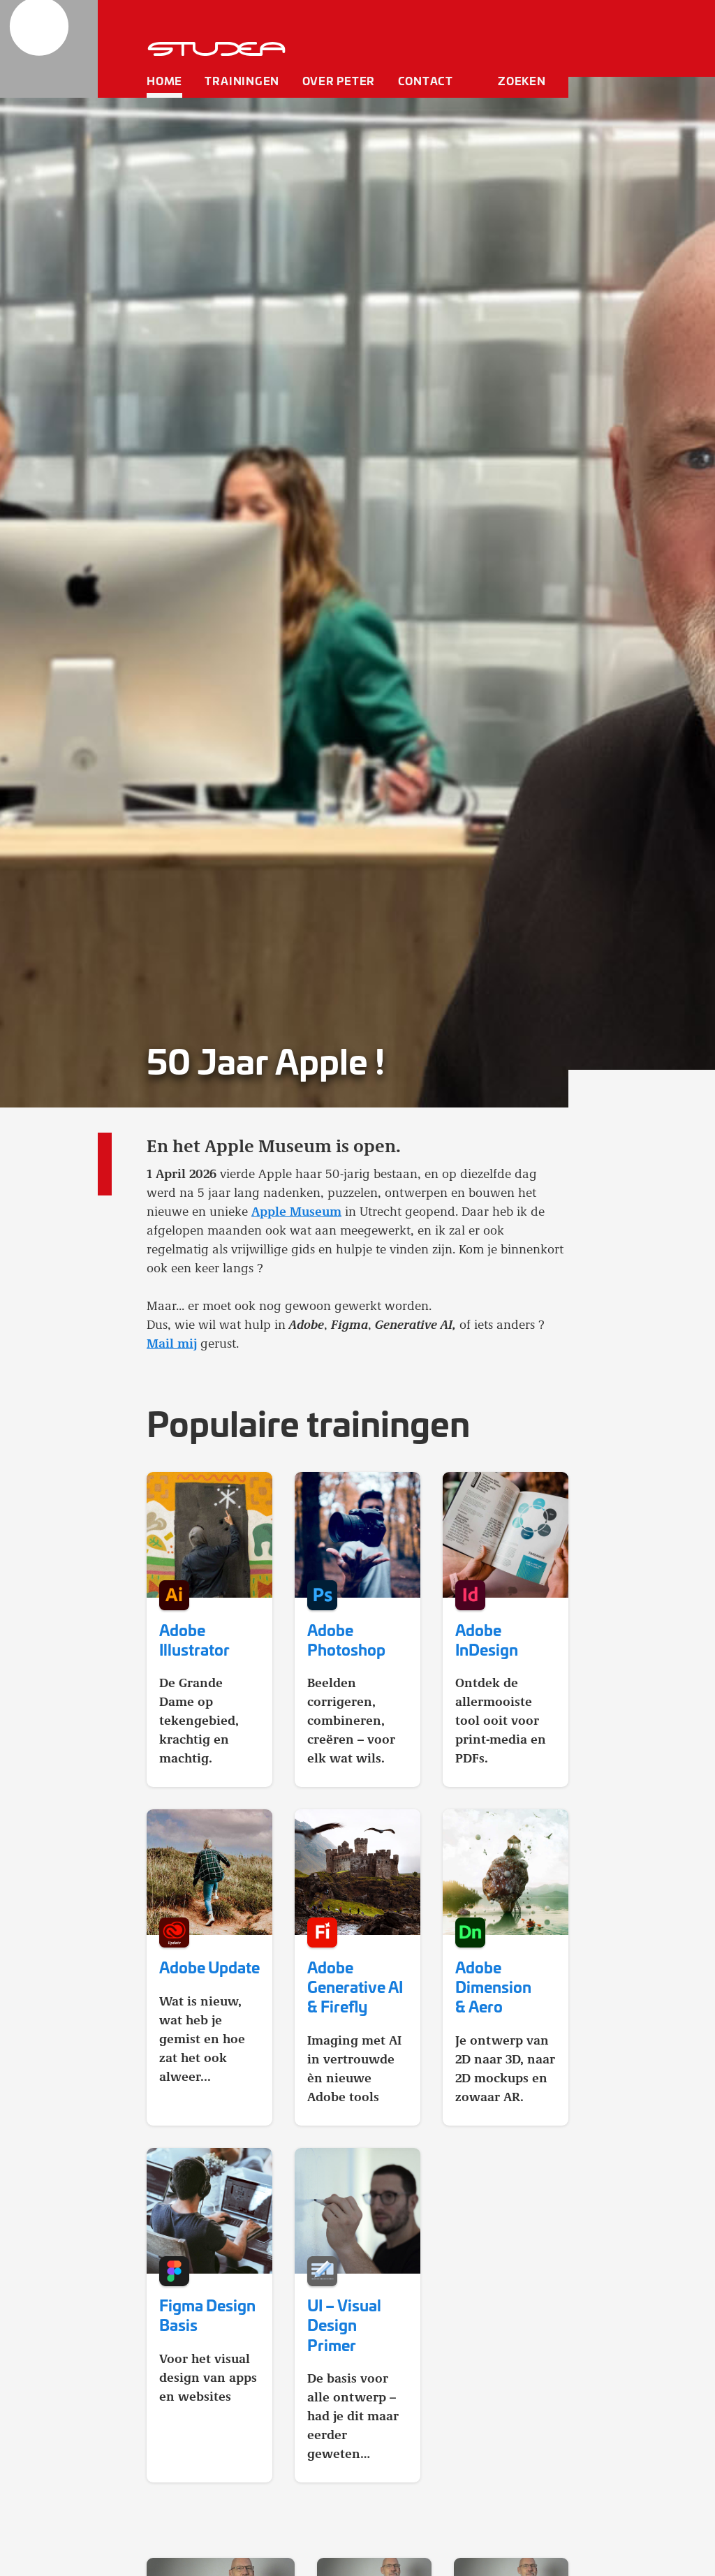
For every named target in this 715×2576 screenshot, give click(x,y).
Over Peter (339, 80)
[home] (49, 49)
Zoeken (522, 80)
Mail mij (172, 1342)
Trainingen (242, 80)
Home (164, 80)
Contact (425, 80)
